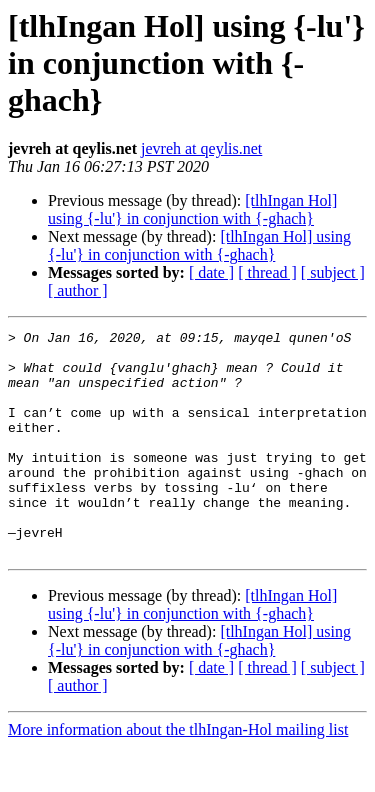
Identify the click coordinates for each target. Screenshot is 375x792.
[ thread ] (267, 272)
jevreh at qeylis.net (201, 148)
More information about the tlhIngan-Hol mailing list (178, 774)
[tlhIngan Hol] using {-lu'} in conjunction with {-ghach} (192, 209)
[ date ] (211, 272)
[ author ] (78, 290)
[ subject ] (333, 272)
